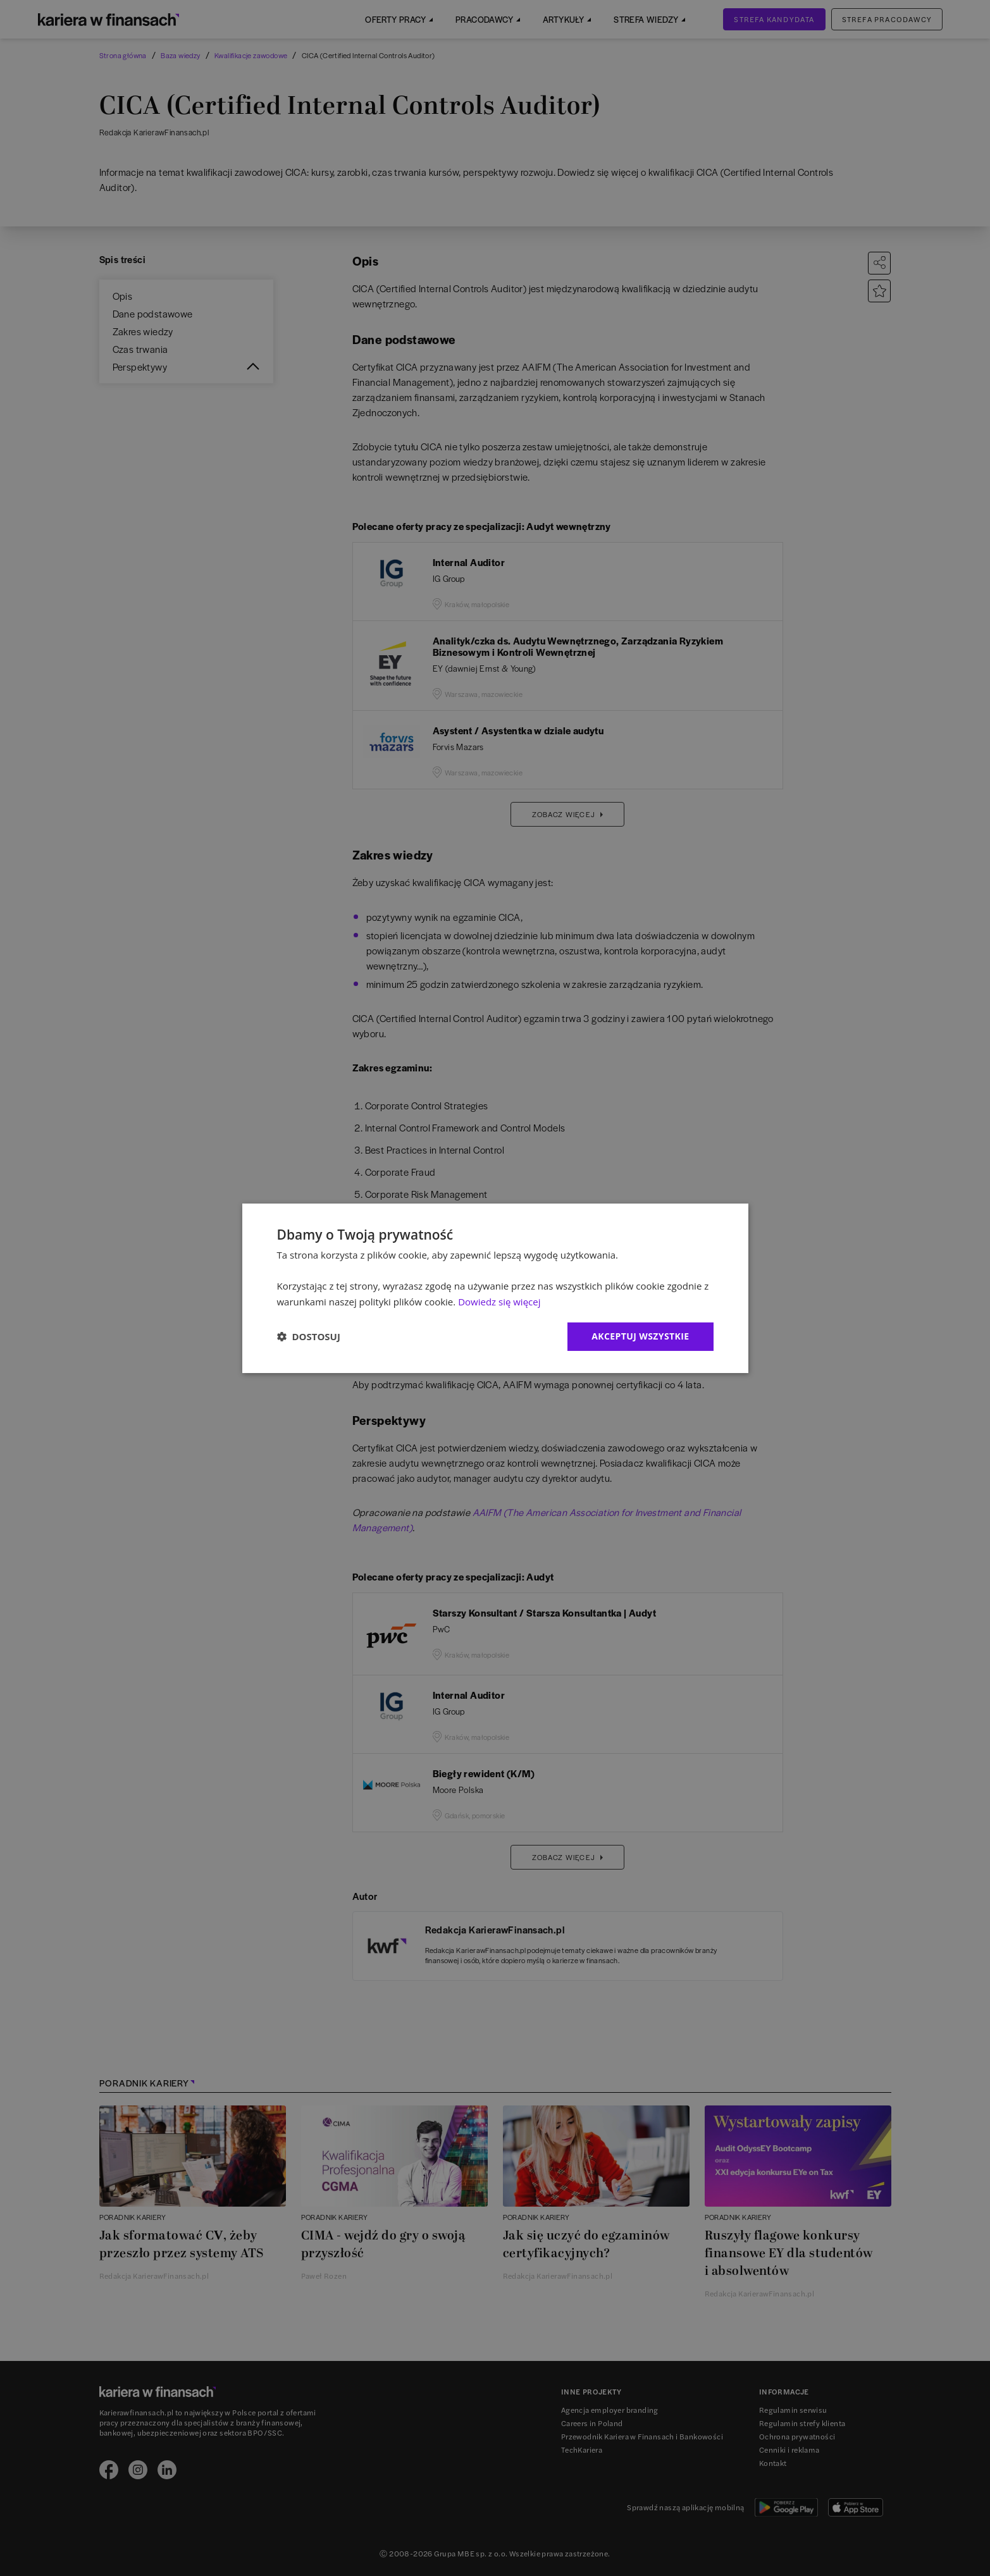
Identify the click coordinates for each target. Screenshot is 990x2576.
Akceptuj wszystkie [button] (640, 1336)
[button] (308, 1336)
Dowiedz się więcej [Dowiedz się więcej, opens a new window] (499, 1301)
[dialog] (495, 1287)
